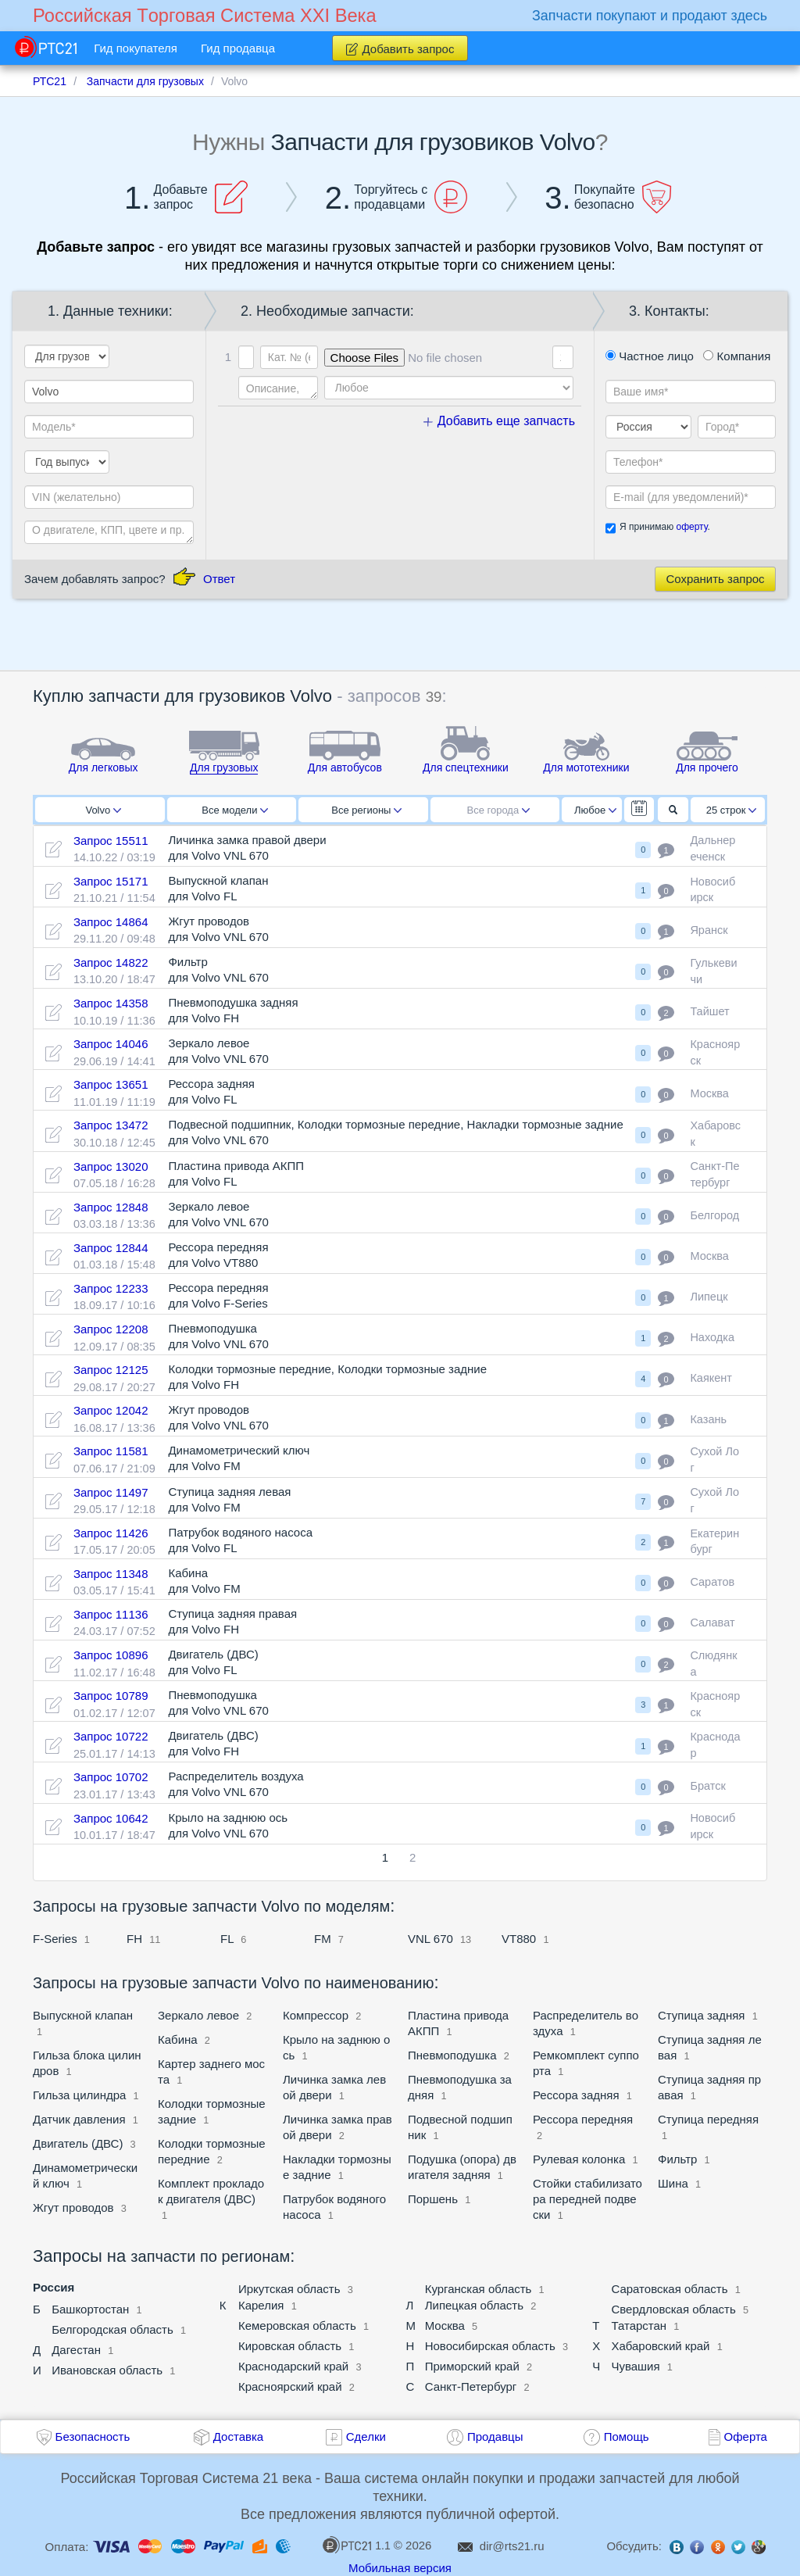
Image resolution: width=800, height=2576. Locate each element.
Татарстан (638, 2325)
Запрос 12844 (110, 1247)
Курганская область (478, 2288)
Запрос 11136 (110, 1614)
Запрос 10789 (110, 1695)
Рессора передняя (583, 2119)
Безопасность (92, 2436)
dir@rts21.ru (512, 2546)
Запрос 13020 (110, 1166)
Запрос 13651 (110, 1084)
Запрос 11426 (110, 1533)
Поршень (433, 2199)
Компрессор (315, 2015)
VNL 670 (430, 1938)
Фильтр (677, 2159)
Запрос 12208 (110, 1329)
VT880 (519, 1938)
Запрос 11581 (110, 1451)
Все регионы (366, 810)
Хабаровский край (660, 2345)
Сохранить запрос (715, 578)
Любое (595, 810)
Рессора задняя (578, 2095)
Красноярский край (290, 2386)
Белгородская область (112, 2329)
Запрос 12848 (110, 1207)
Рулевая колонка (579, 2159)
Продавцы (495, 2436)
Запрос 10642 (110, 1818)
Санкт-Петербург (471, 2386)
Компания (736, 356)
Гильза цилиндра (79, 2095)
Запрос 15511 (110, 840)
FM (322, 1938)
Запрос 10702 (110, 1777)
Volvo (103, 810)
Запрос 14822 (110, 962)
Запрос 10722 (110, 1736)
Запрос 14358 (110, 1003)
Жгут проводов (73, 2207)
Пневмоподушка (452, 2055)
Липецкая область (474, 2305)
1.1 (356, 2544)
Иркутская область (289, 2288)
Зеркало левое (198, 2015)
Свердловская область (673, 2309)
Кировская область (289, 2345)
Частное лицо (649, 356)
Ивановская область (107, 2370)
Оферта (745, 2436)
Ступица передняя (708, 2119)
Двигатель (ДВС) (78, 2143)
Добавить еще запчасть (499, 421)
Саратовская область (669, 2288)
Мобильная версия (400, 2567)
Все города (498, 810)
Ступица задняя (701, 2015)
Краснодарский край (293, 2366)
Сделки (366, 2436)
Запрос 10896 (110, 1655)
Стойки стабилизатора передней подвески (587, 2199)
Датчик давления (79, 2119)
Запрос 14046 (110, 1043)
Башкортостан (90, 2309)
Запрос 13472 (110, 1125)
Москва (445, 2325)
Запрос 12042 (110, 1410)
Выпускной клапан (83, 2015)
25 (731, 810)
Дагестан (76, 2349)
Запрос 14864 (110, 921)
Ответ (219, 578)
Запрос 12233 (110, 1288)
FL (227, 1938)
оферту (691, 526)
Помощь (626, 2436)
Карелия (261, 2305)
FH (134, 1938)
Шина (673, 2183)
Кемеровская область (297, 2325)
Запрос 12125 (110, 1369)
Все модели (235, 810)
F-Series (55, 1938)
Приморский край (472, 2366)
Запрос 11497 (110, 1492)
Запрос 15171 (110, 881)
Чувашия (635, 2366)
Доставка (238, 2436)
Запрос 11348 (110, 1573)
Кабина (178, 2039)
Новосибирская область (490, 2345)
